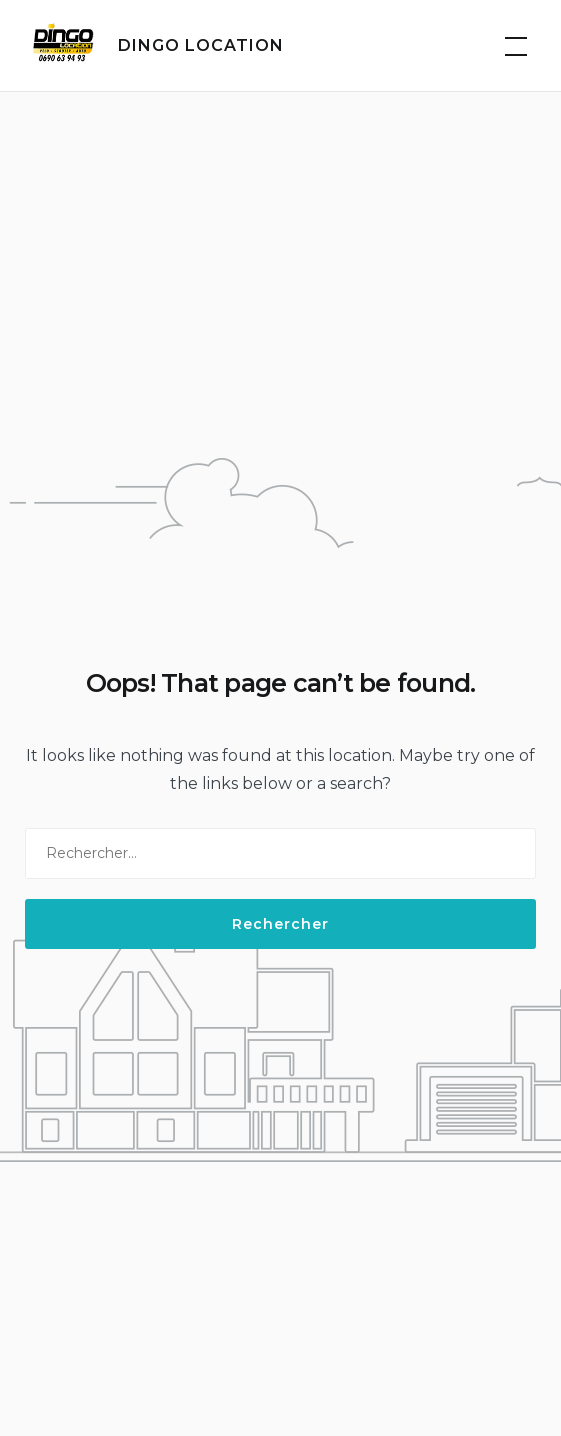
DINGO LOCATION (201, 45)
